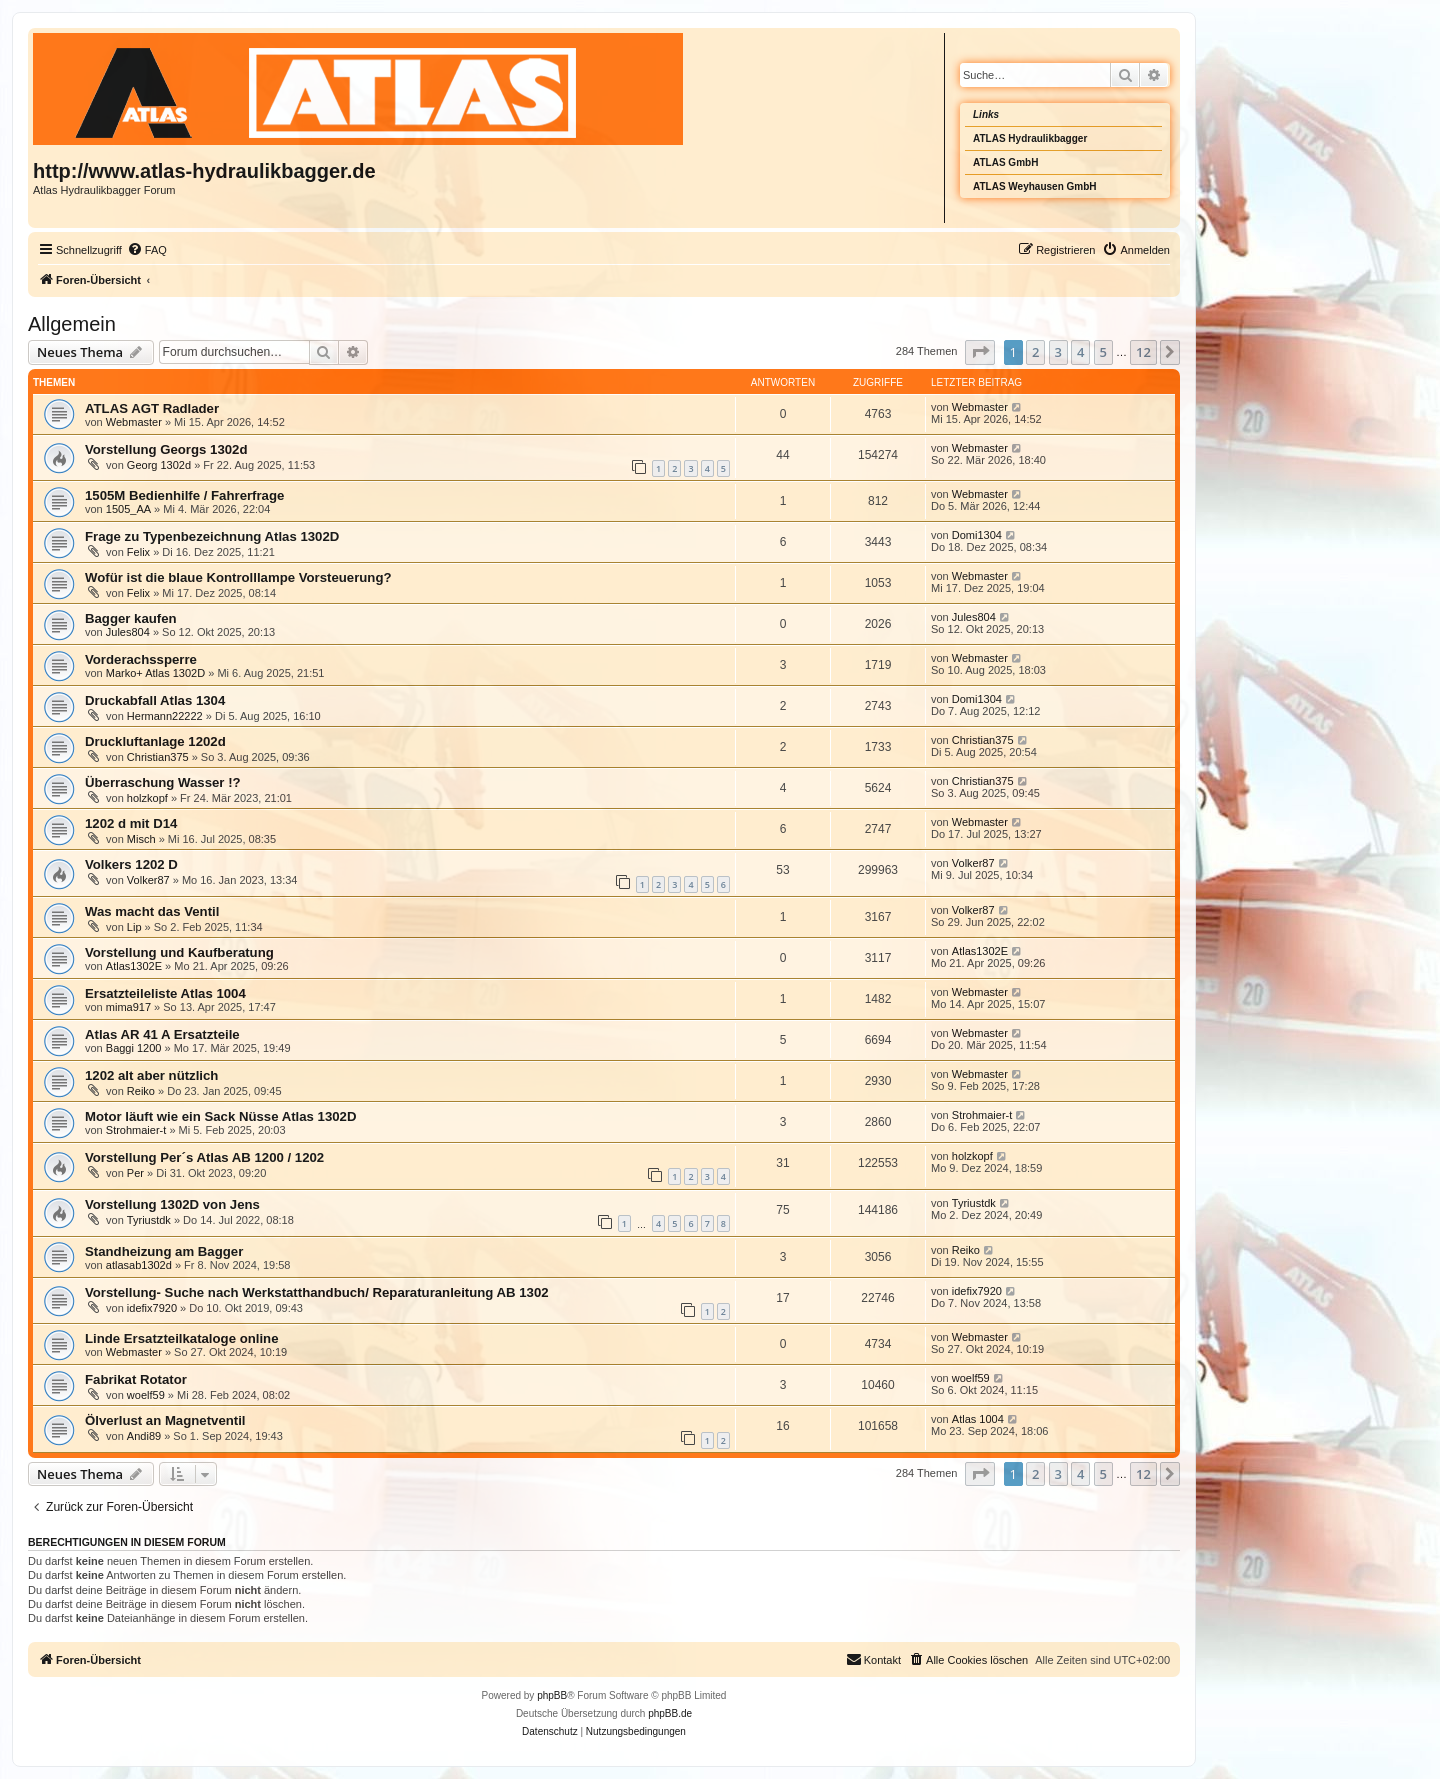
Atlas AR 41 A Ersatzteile (162, 1034)
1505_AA (128, 509)
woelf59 (146, 1395)
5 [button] (1103, 352)
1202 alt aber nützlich (151, 1075)
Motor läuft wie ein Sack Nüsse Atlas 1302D (220, 1116)
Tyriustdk (149, 1220)
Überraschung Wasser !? (163, 782)
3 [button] (1058, 352)
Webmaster (134, 422)
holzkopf (147, 798)
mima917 (128, 1007)
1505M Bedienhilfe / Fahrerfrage (184, 495)
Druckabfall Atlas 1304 (155, 700)
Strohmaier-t (136, 1130)
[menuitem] (147, 250)
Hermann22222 (165, 716)
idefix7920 (152, 1308)
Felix (138, 552)
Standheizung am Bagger (164, 1251)
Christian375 (158, 757)
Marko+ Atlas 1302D (155, 673)
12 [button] (1143, 352)
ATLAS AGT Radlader (152, 408)
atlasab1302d (139, 1265)
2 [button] (1035, 352)
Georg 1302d (159, 465)
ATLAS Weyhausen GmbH (1035, 186)
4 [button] (1080, 352)
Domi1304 (977, 535)
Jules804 (128, 632)
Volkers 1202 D (131, 864)
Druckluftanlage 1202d (155, 741)
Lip (134, 927)
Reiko (141, 1091)
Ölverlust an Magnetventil (165, 1420)
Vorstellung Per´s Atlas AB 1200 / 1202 (204, 1157)
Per (135, 1173)
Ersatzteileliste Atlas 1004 (165, 993)
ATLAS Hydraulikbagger (1030, 138)
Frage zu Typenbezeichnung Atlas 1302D (212, 536)
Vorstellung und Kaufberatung (179, 952)
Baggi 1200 (134, 1048)
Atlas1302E (134, 966)
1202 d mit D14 (131, 823)
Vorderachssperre (141, 659)
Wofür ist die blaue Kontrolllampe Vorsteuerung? (238, 577)
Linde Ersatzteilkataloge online (181, 1338)
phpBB (552, 1695)
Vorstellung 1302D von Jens (172, 1204)
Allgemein (72, 324)
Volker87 (148, 880)
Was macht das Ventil (152, 911)
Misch (141, 839)
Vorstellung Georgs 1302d (166, 449)
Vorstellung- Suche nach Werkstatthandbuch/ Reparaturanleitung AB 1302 (317, 1292)
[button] (980, 352)
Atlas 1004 (978, 1419)
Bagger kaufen (131, 618)
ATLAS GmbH (1005, 162)
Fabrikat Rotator (136, 1379)
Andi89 (144, 1436)
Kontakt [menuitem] (873, 1659)
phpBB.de (670, 1713)
